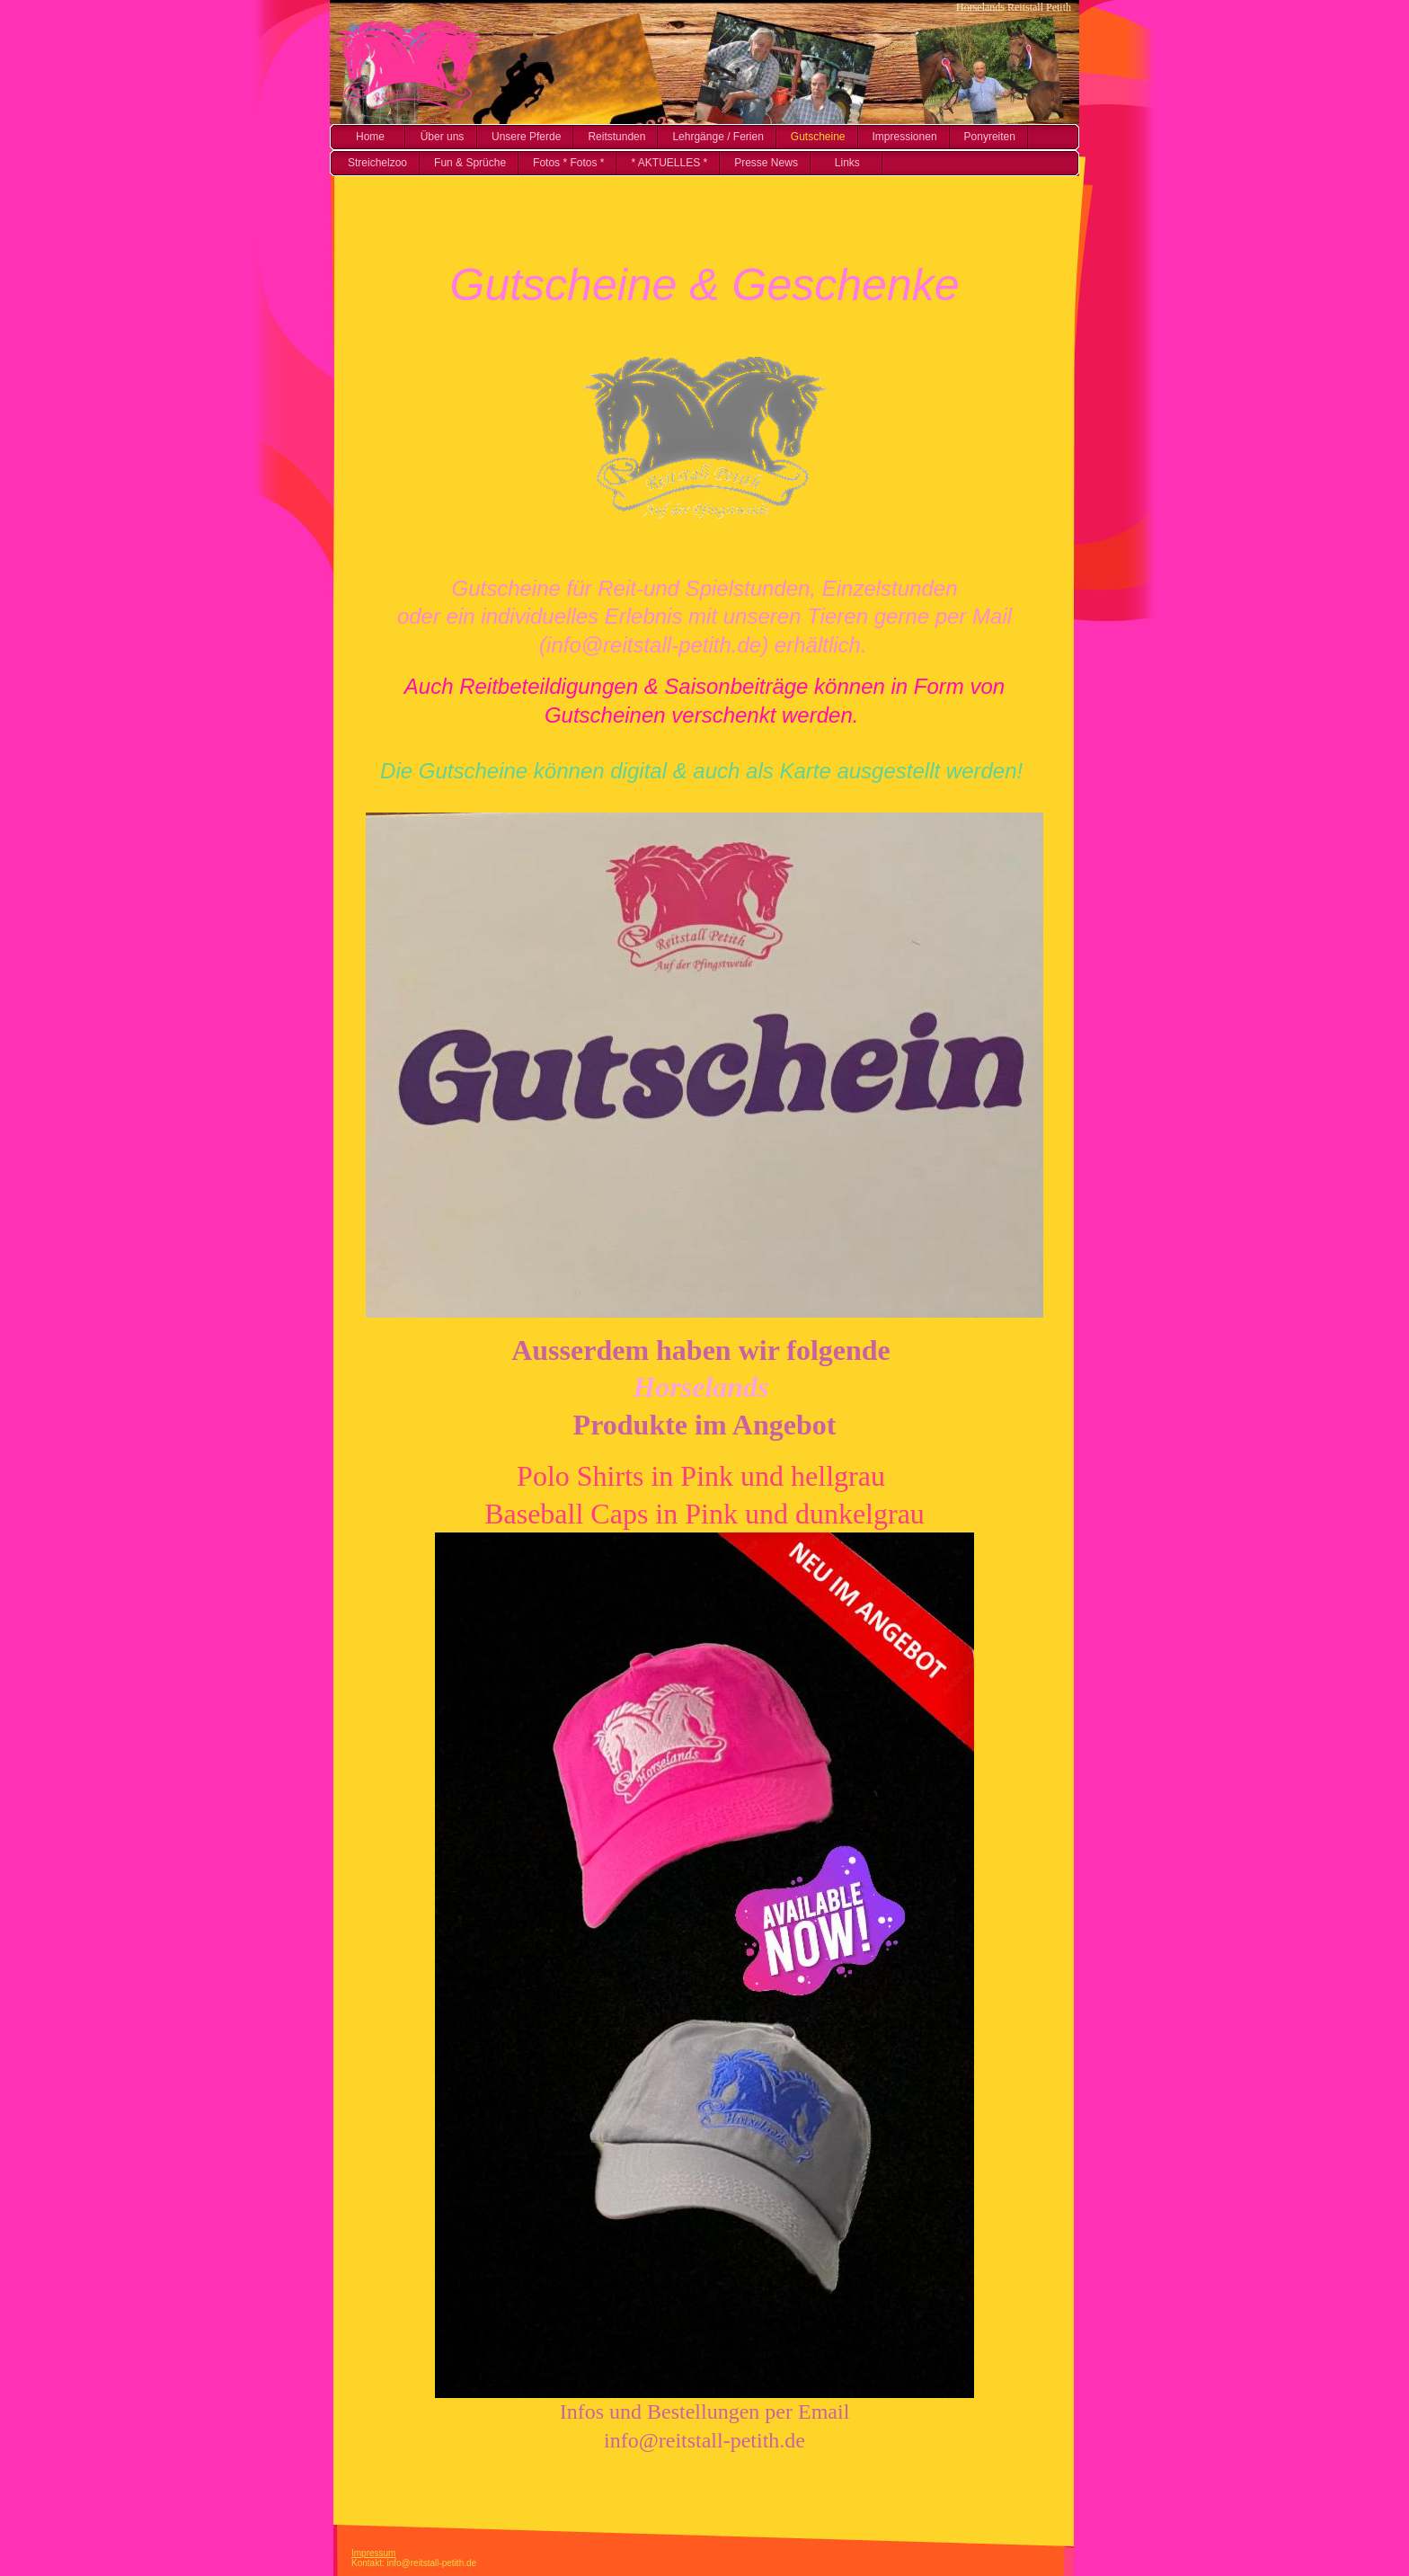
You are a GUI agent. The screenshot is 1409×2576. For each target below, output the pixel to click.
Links (847, 162)
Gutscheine (818, 136)
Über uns (443, 136)
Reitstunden (616, 136)
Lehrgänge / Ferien (717, 136)
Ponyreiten (989, 136)
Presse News (766, 162)
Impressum (373, 2553)
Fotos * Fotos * (568, 162)
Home (370, 136)
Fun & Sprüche (470, 162)
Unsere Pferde (526, 136)
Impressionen (905, 136)
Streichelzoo (377, 162)
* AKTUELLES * (669, 162)
